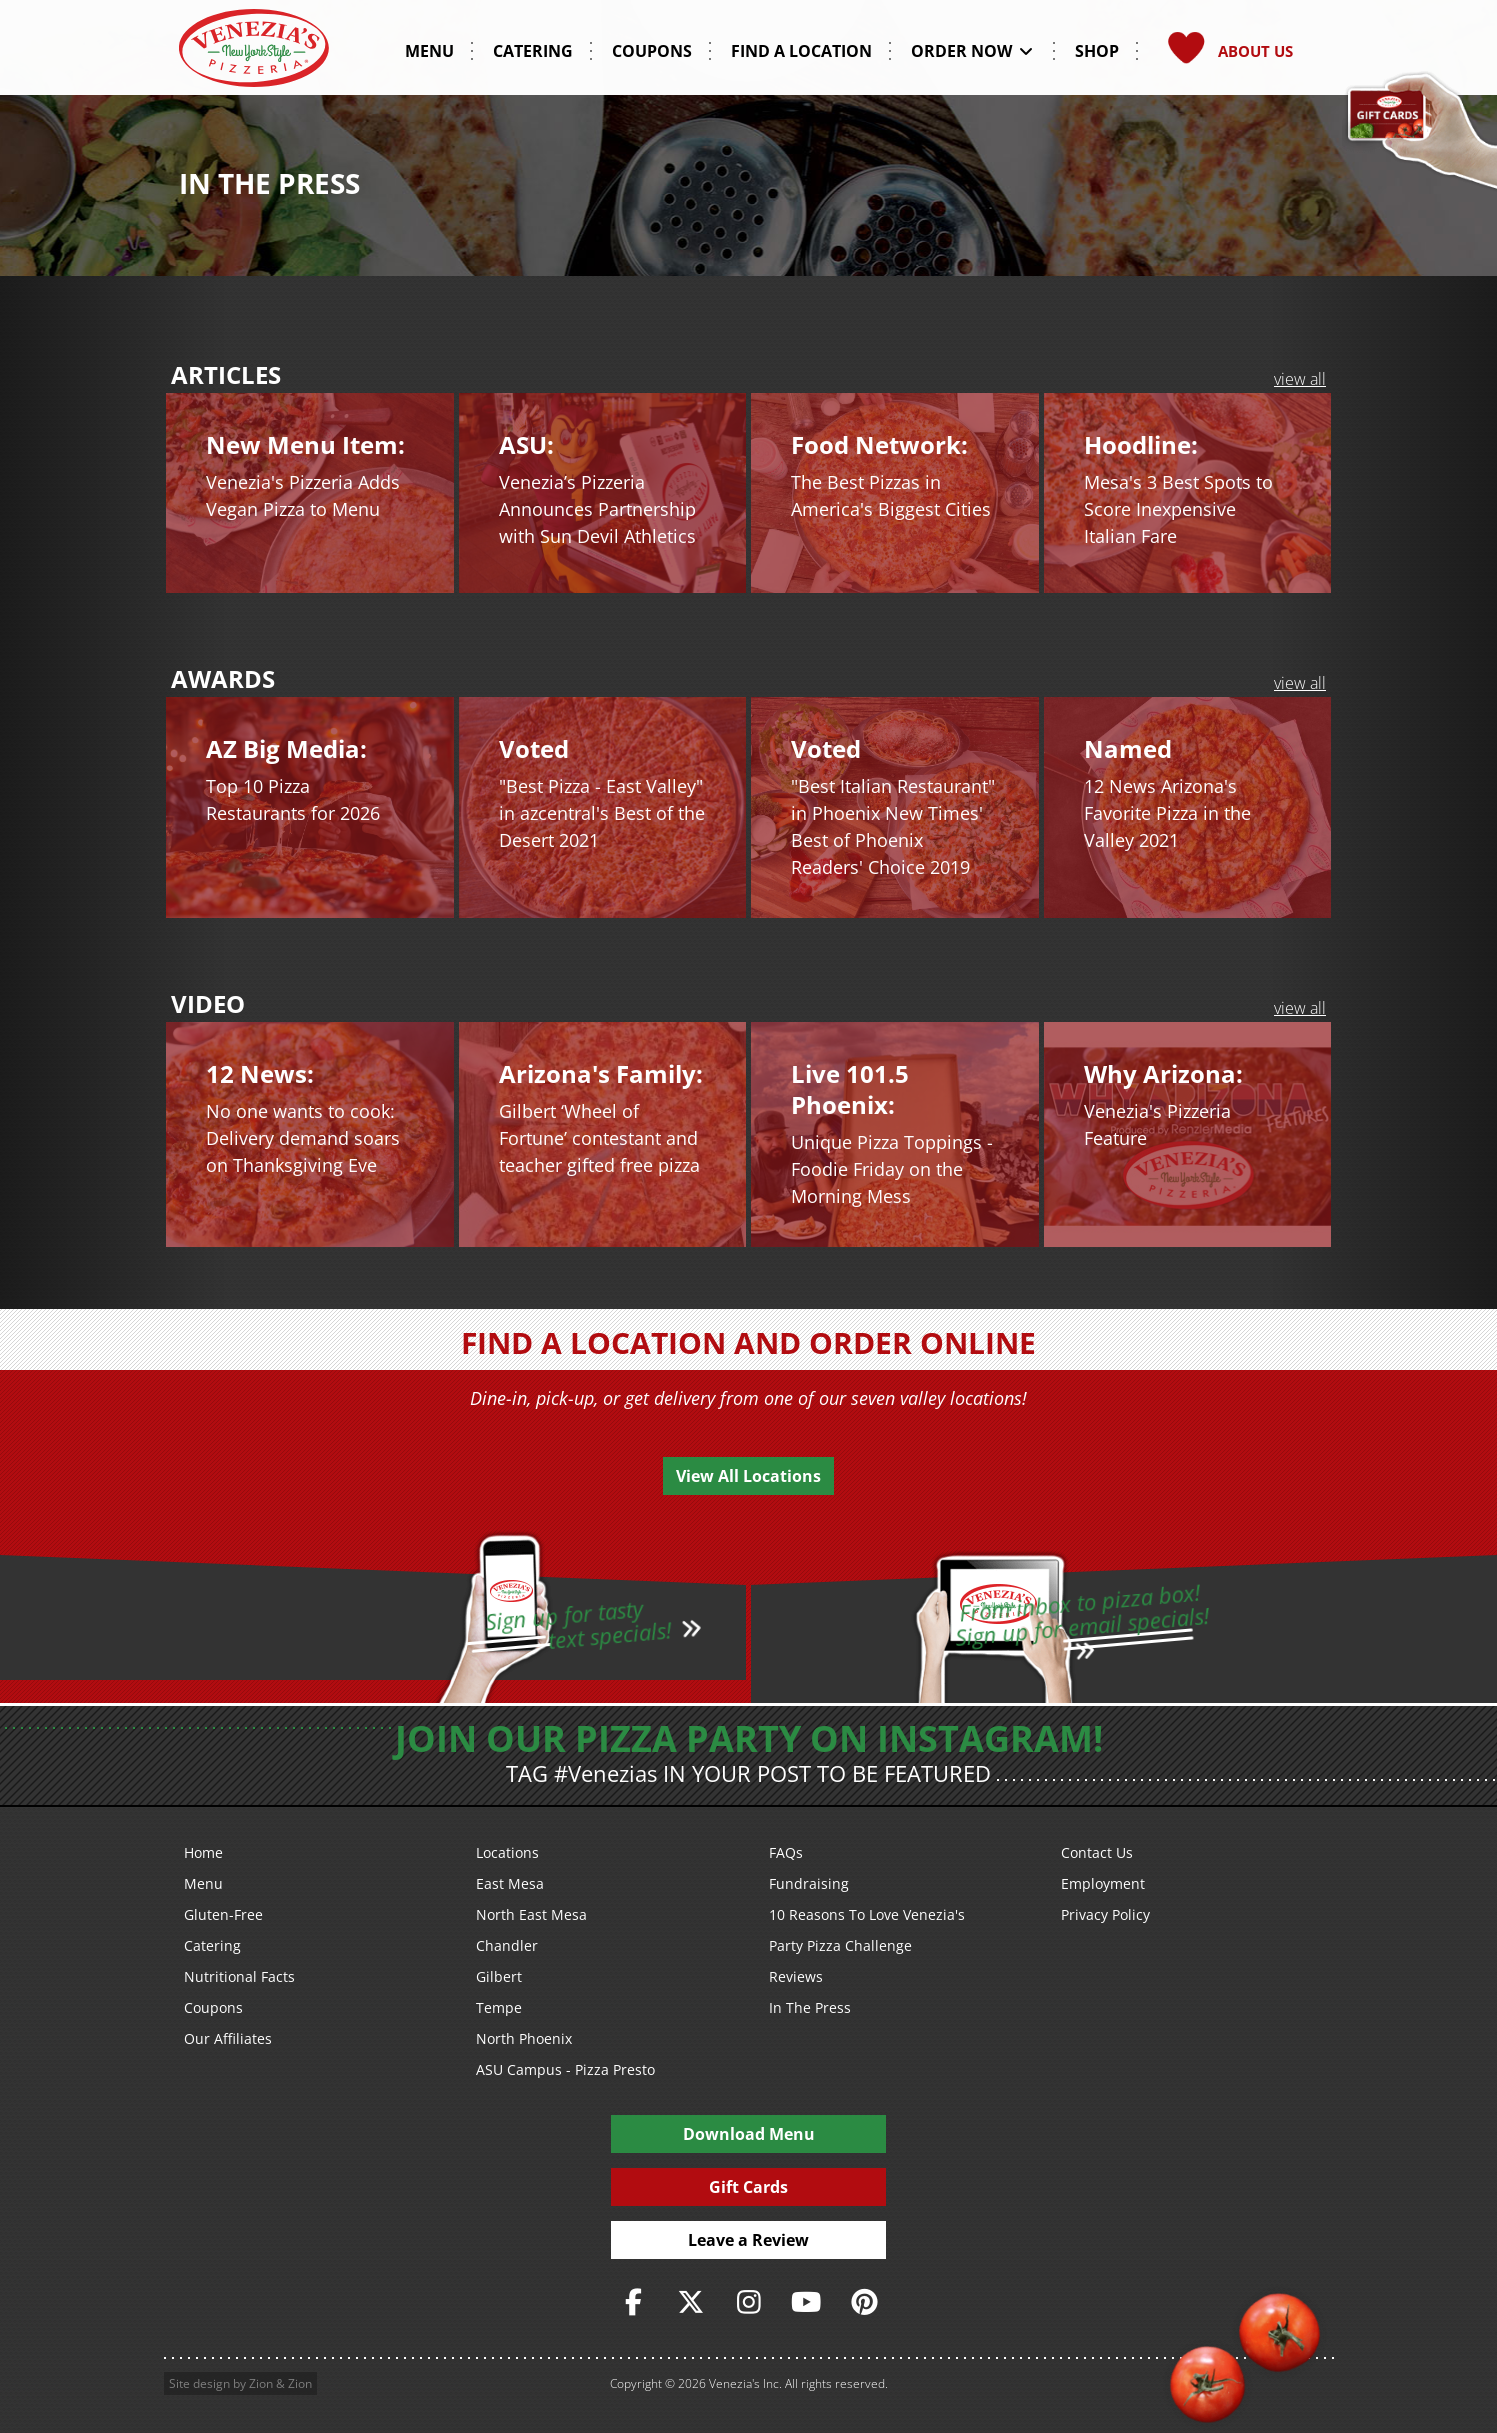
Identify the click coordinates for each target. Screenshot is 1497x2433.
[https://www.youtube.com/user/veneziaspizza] (806, 2302)
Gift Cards (748, 2187)
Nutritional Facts (239, 1976)
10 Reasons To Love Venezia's (867, 1914)
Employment (1103, 1883)
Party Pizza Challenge (840, 1945)
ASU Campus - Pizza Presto (565, 2069)
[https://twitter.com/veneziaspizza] (691, 2302)
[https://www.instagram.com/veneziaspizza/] (749, 2302)
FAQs (786, 1852)
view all (1300, 379)
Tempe (499, 2007)
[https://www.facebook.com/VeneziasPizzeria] (633, 2302)
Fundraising (809, 1883)
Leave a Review (748, 2240)
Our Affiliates (228, 2038)
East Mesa (510, 1883)
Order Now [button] (973, 51)
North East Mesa (531, 1914)
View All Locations (748, 1476)
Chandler (507, 1945)
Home (203, 1852)
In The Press (810, 2007)
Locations (507, 1852)
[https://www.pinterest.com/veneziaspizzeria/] (864, 2302)
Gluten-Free (223, 1914)
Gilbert (499, 1976)
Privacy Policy (1105, 1914)
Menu (203, 1883)
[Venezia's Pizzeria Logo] (254, 54)
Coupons (213, 2007)
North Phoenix (524, 2038)
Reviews (796, 1976)
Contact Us (1097, 1852)
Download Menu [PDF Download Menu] (749, 2134)
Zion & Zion (280, 2383)
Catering (212, 1945)
